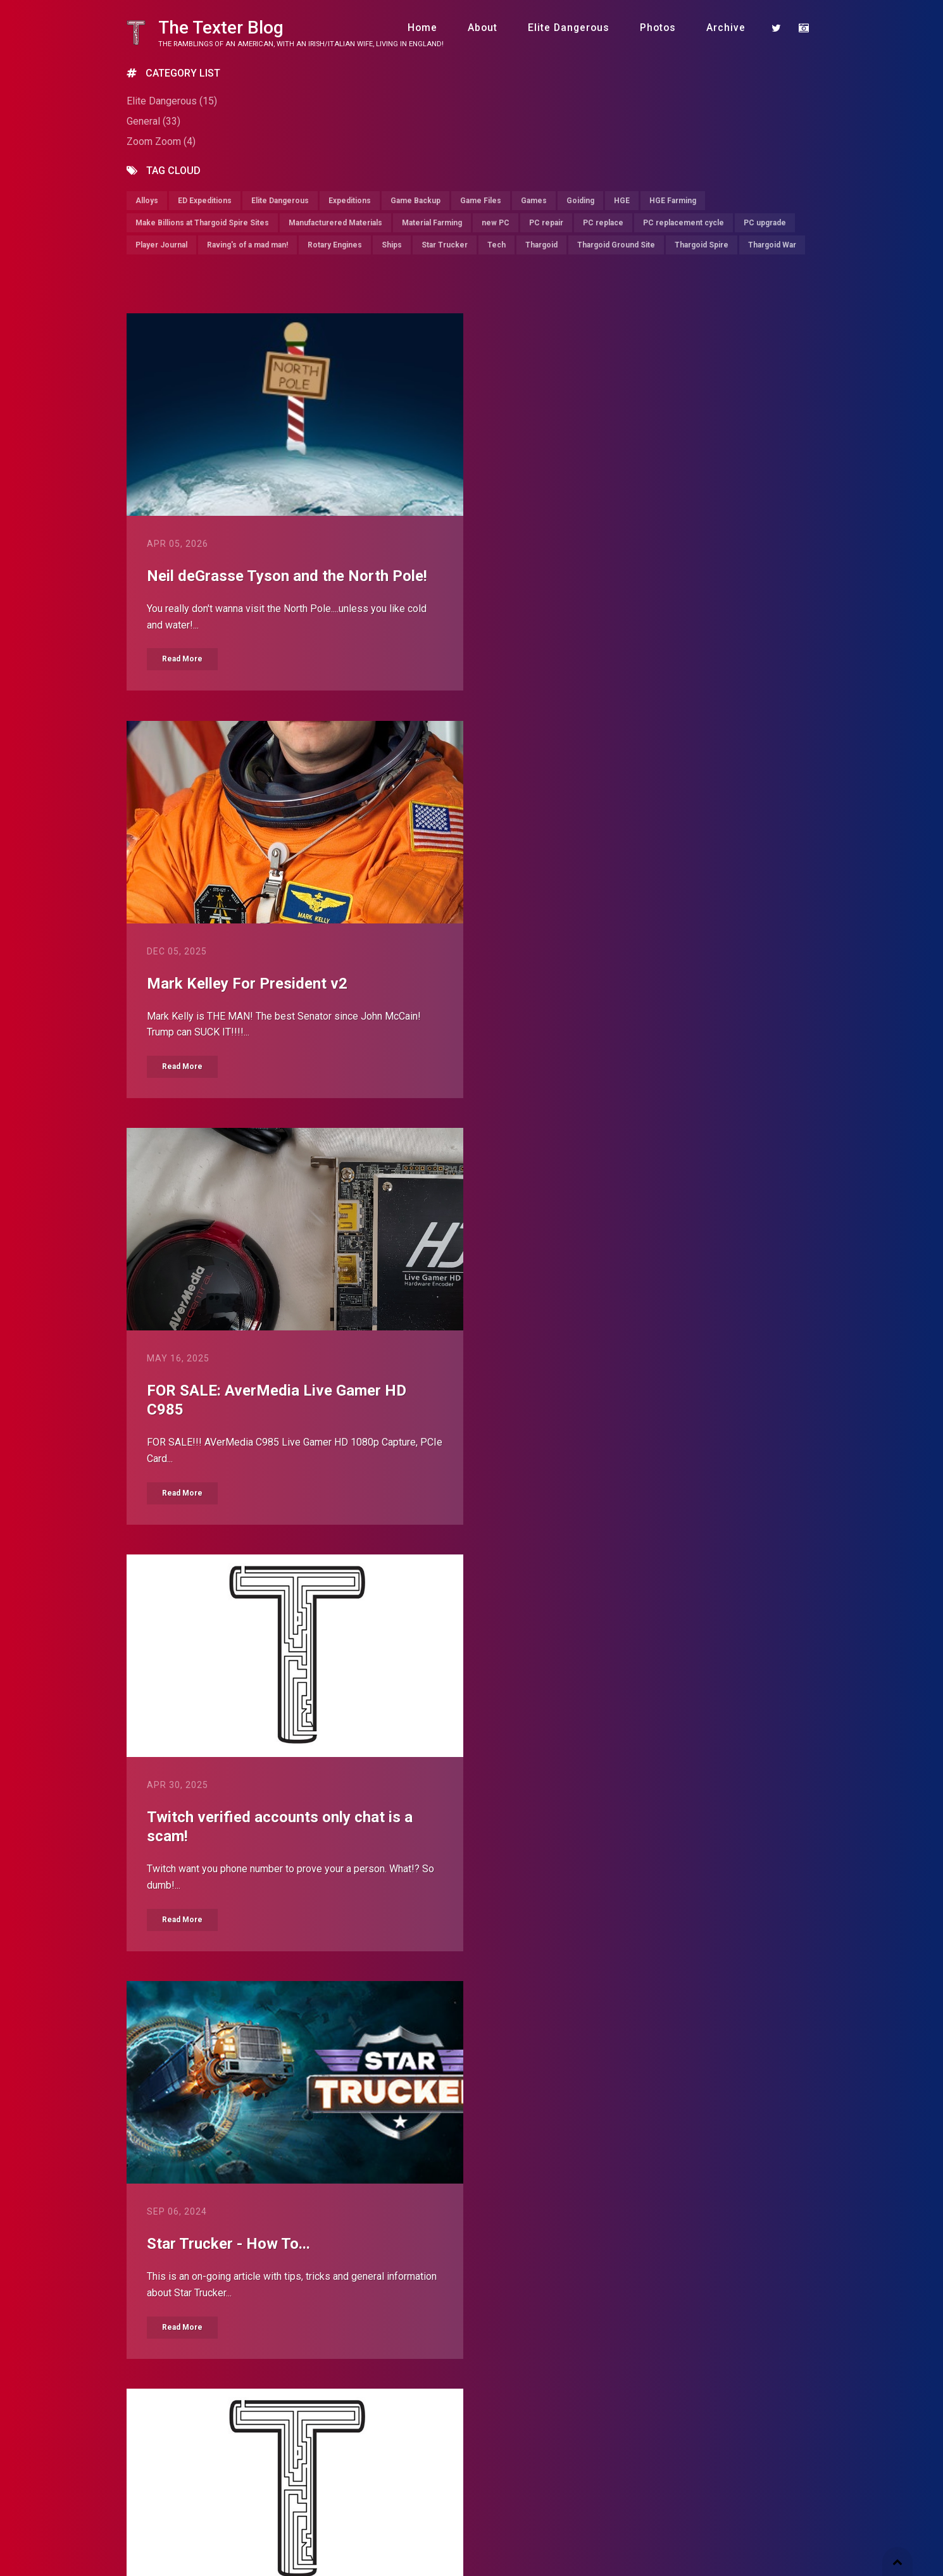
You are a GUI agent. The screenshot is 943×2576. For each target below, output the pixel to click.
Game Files (480, 200)
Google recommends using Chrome (627, 1818)
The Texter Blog (221, 28)
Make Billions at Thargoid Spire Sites (202, 222)
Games (534, 200)
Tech (496, 245)
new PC (495, 222)
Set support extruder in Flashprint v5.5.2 (286, 2226)
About (482, 28)
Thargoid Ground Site (616, 245)
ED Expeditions (205, 200)
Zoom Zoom (161, 141)
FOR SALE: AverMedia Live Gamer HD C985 (276, 993)
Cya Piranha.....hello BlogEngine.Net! (271, 1818)
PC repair (546, 222)
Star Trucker (445, 245)
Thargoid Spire (701, 245)
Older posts (523, 2391)
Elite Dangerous (568, 28)
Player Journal (161, 245)
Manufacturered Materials (335, 222)
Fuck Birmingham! (568, 2226)
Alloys (146, 200)
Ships (392, 245)
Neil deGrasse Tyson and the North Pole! (287, 576)
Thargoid (541, 245)
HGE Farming (672, 200)
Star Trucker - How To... (228, 1411)
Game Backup (415, 200)
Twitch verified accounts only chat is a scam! (640, 993)
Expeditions (349, 200)
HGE (622, 200)
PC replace (603, 222)
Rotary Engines (335, 245)
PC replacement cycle (683, 222)
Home (422, 28)
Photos (658, 28)
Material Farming (432, 222)
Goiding (580, 200)
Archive (726, 28)
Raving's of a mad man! (247, 245)
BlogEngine (230, 2533)
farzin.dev (330, 2533)
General (153, 121)
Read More (182, 659)
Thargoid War (772, 245)
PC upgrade (765, 222)
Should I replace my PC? (590, 1411)
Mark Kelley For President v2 (607, 576)
